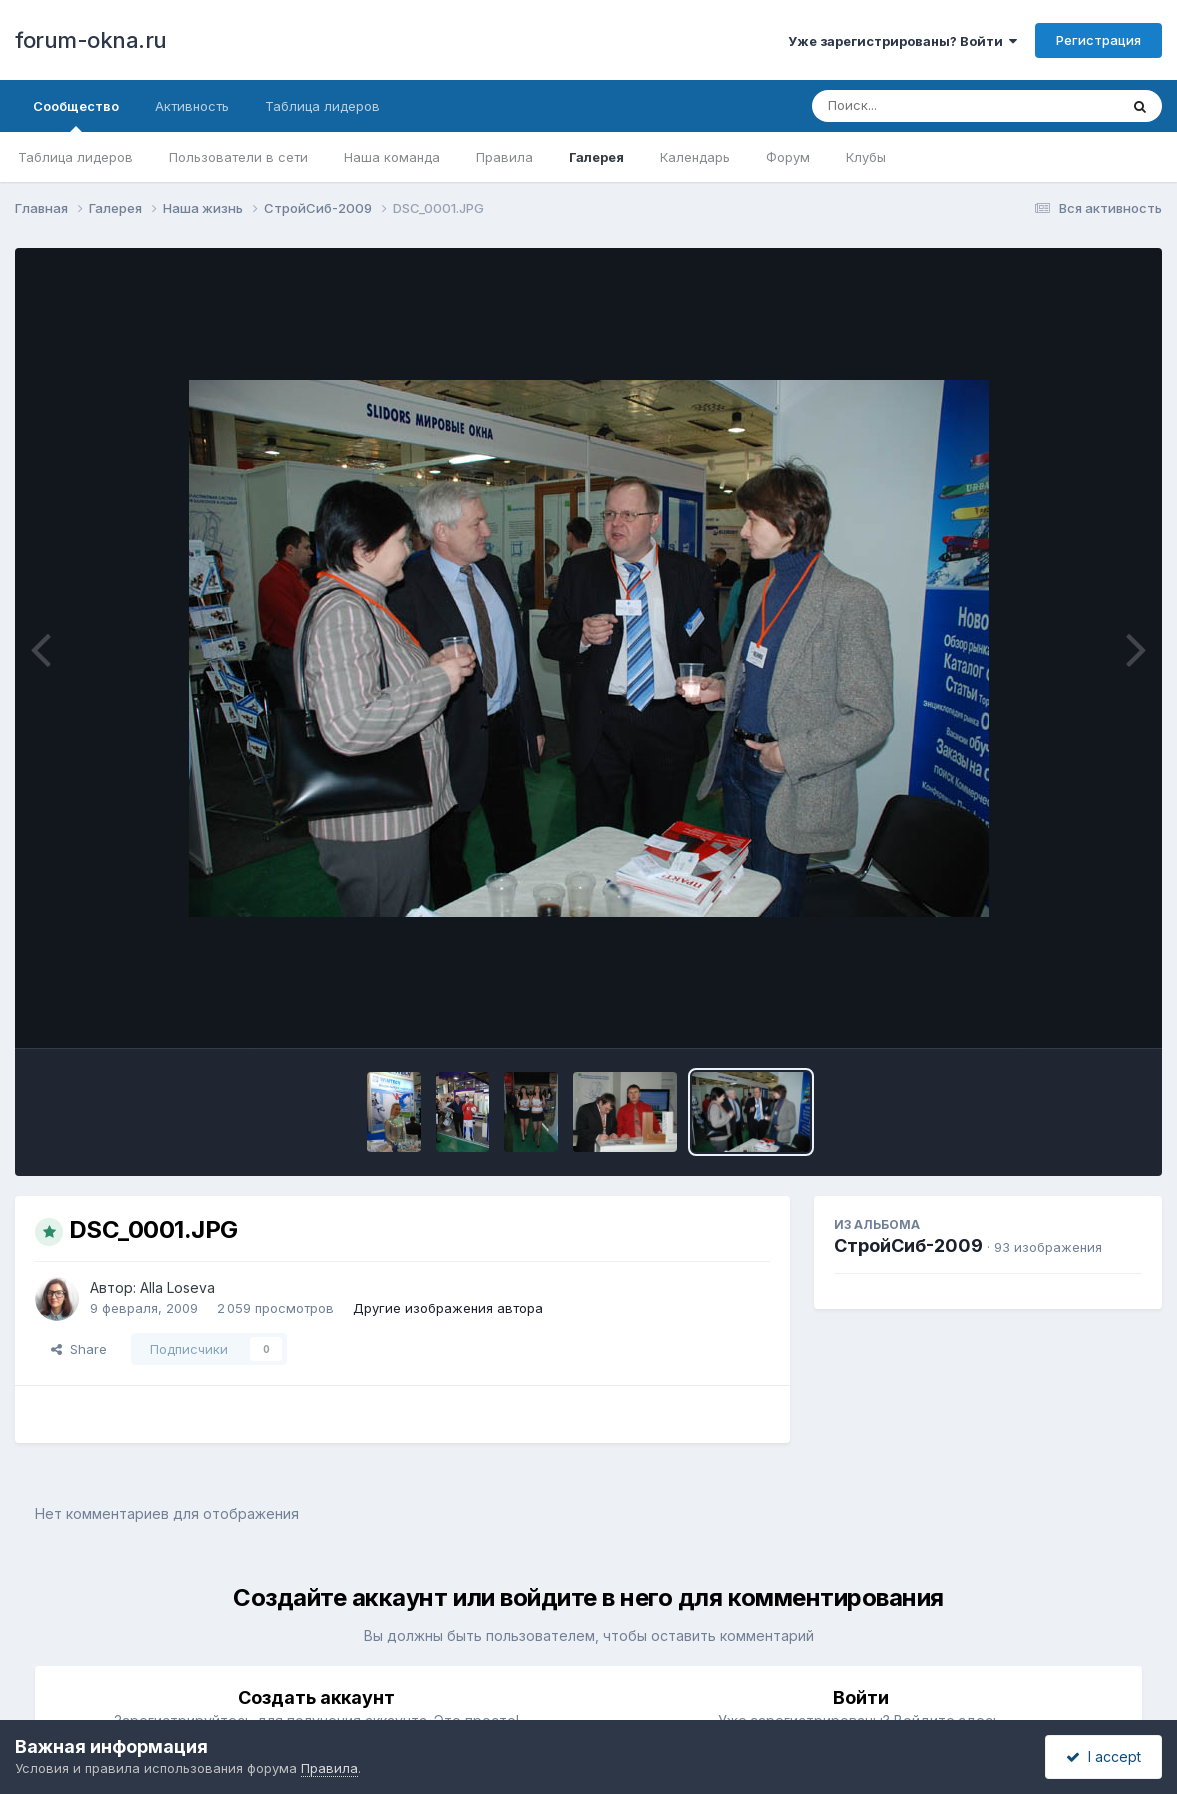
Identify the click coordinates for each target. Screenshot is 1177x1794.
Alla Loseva (177, 1287)
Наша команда (392, 157)
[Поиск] (927, 106)
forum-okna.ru (91, 40)
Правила (504, 157)
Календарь (695, 157)
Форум (788, 157)
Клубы (866, 157)
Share (79, 1349)
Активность (192, 106)
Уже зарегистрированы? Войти (902, 41)
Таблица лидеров (75, 157)
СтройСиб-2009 (908, 1245)
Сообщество (76, 115)
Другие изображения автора (448, 1308)
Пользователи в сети (238, 157)
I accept (1103, 1756)
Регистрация (1098, 40)
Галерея (596, 157)
